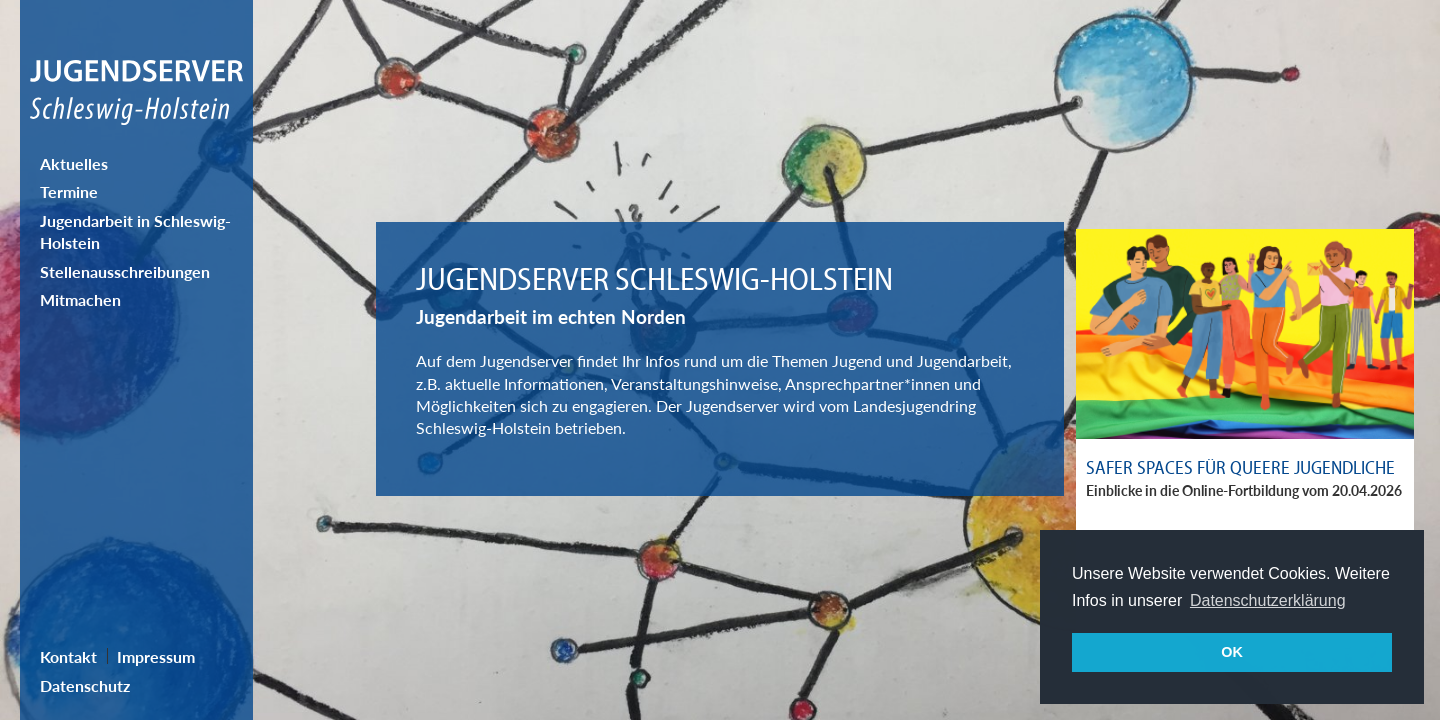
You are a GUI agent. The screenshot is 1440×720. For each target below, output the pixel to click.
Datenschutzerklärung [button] (1268, 600)
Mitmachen (80, 299)
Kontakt (68, 656)
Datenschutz (85, 685)
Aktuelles (74, 163)
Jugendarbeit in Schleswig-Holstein (135, 231)
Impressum (156, 656)
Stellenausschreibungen (125, 271)
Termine (69, 191)
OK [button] (1232, 652)
